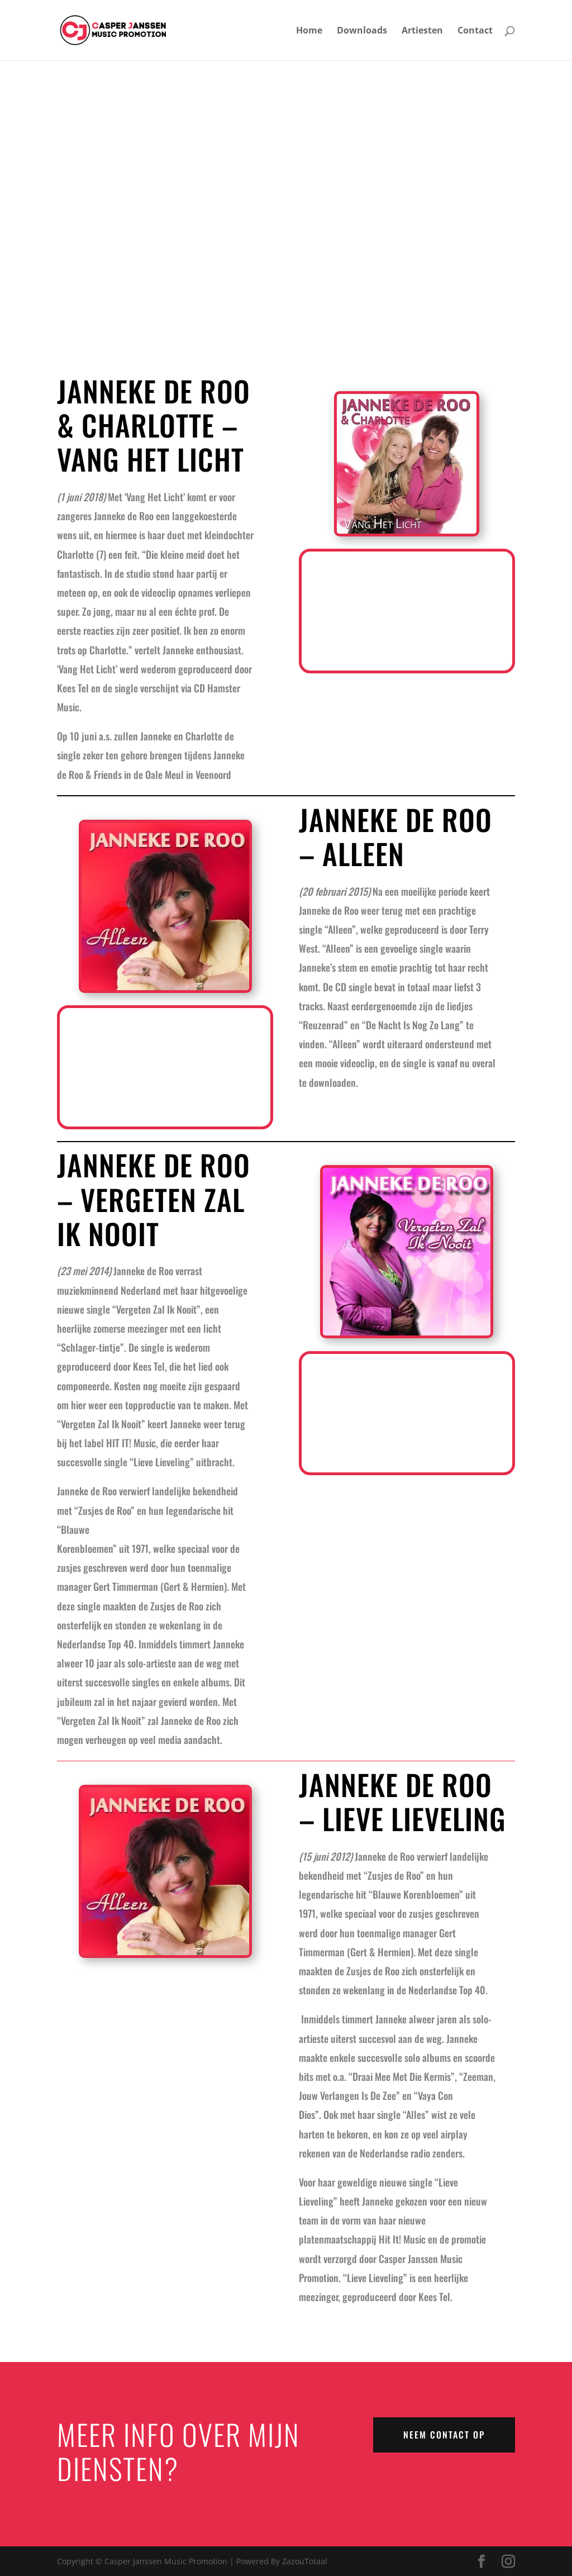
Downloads (362, 31)
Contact (475, 31)
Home (309, 31)
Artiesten (422, 31)
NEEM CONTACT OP (444, 2434)
